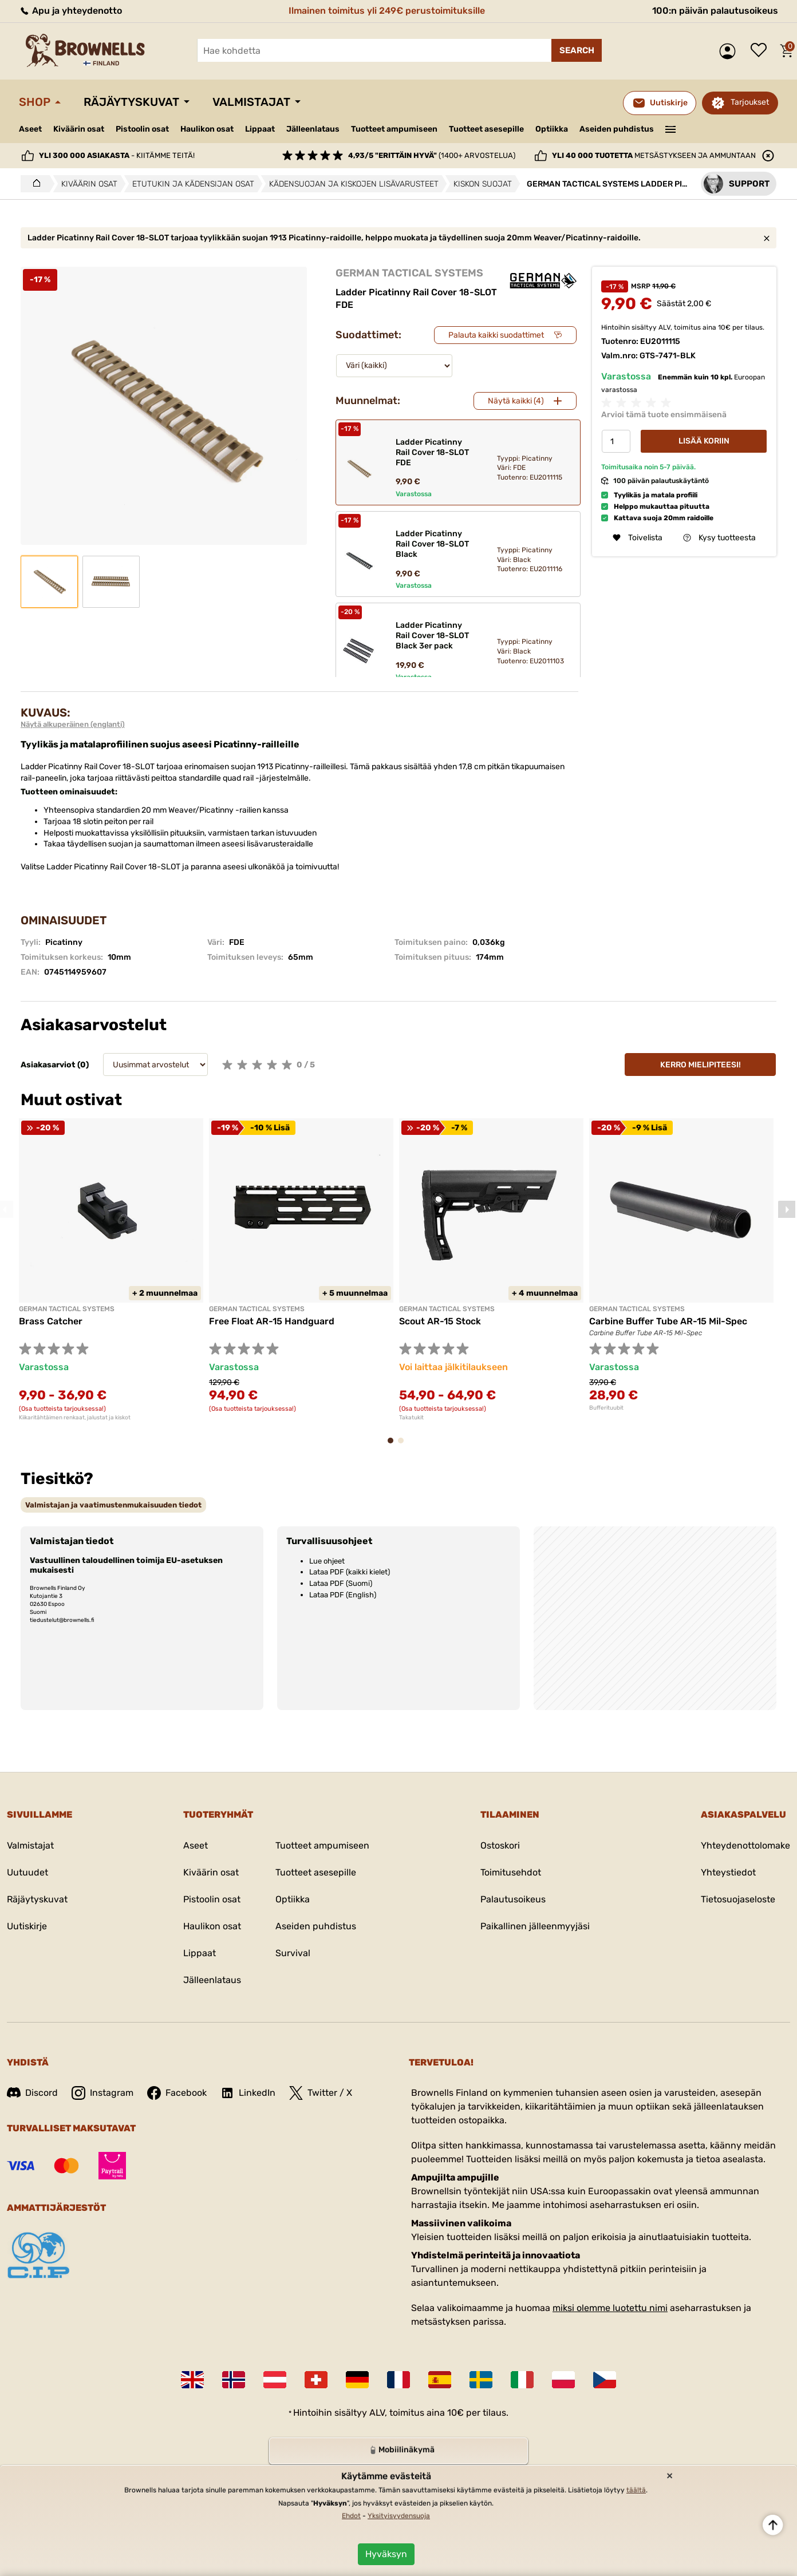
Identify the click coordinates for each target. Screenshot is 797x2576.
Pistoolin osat (142, 129)
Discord (32, 2092)
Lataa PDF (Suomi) (340, 1583)
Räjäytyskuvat (131, 102)
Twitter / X (320, 2093)
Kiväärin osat (78, 129)
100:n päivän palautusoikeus (715, 10)
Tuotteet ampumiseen (394, 129)
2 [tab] (404, 1446)
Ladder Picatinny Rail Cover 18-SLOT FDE (432, 452)
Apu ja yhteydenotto (70, 10)
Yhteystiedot (728, 1872)
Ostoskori (500, 1845)
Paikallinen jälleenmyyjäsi (535, 1926)
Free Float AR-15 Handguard (271, 1321)
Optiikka (551, 129)
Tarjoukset (750, 102)
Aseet (30, 129)
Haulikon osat (207, 129)
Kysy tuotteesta (719, 538)
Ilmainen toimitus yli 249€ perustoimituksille (387, 10)
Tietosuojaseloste (738, 1899)
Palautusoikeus (513, 1899)
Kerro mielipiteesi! (700, 1065)
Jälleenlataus (313, 129)
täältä (636, 2490)
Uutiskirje (27, 1926)
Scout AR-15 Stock (440, 1321)
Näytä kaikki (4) (516, 401)
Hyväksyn (386, 2554)
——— (671, 128)
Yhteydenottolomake (745, 1845)
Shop (34, 102)
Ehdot (351, 2516)
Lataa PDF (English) (342, 1594)
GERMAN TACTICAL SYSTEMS (409, 273)
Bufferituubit (606, 1407)
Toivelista (761, 51)
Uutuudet (27, 1872)
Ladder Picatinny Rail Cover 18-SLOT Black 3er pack (432, 635)
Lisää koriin (703, 441)
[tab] (113, 1505)
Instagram (102, 2093)
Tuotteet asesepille (486, 129)
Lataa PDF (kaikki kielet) (349, 1572)
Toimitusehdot (510, 1872)
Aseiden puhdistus (616, 129)
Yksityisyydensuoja (399, 2516)
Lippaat (260, 129)
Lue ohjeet (327, 1561)
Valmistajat (251, 102)
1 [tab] (394, 1446)
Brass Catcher (50, 1321)
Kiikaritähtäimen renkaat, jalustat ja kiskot (75, 1417)
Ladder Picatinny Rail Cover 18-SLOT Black (432, 544)
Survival (292, 1953)
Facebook (177, 2093)
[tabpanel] (111, 1269)
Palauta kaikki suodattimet (496, 335)
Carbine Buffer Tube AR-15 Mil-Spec (668, 1321)
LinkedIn (247, 2093)
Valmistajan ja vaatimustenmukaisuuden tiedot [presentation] (113, 1505)
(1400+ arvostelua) (431, 155)
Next (786, 1209)
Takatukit (411, 1417)
